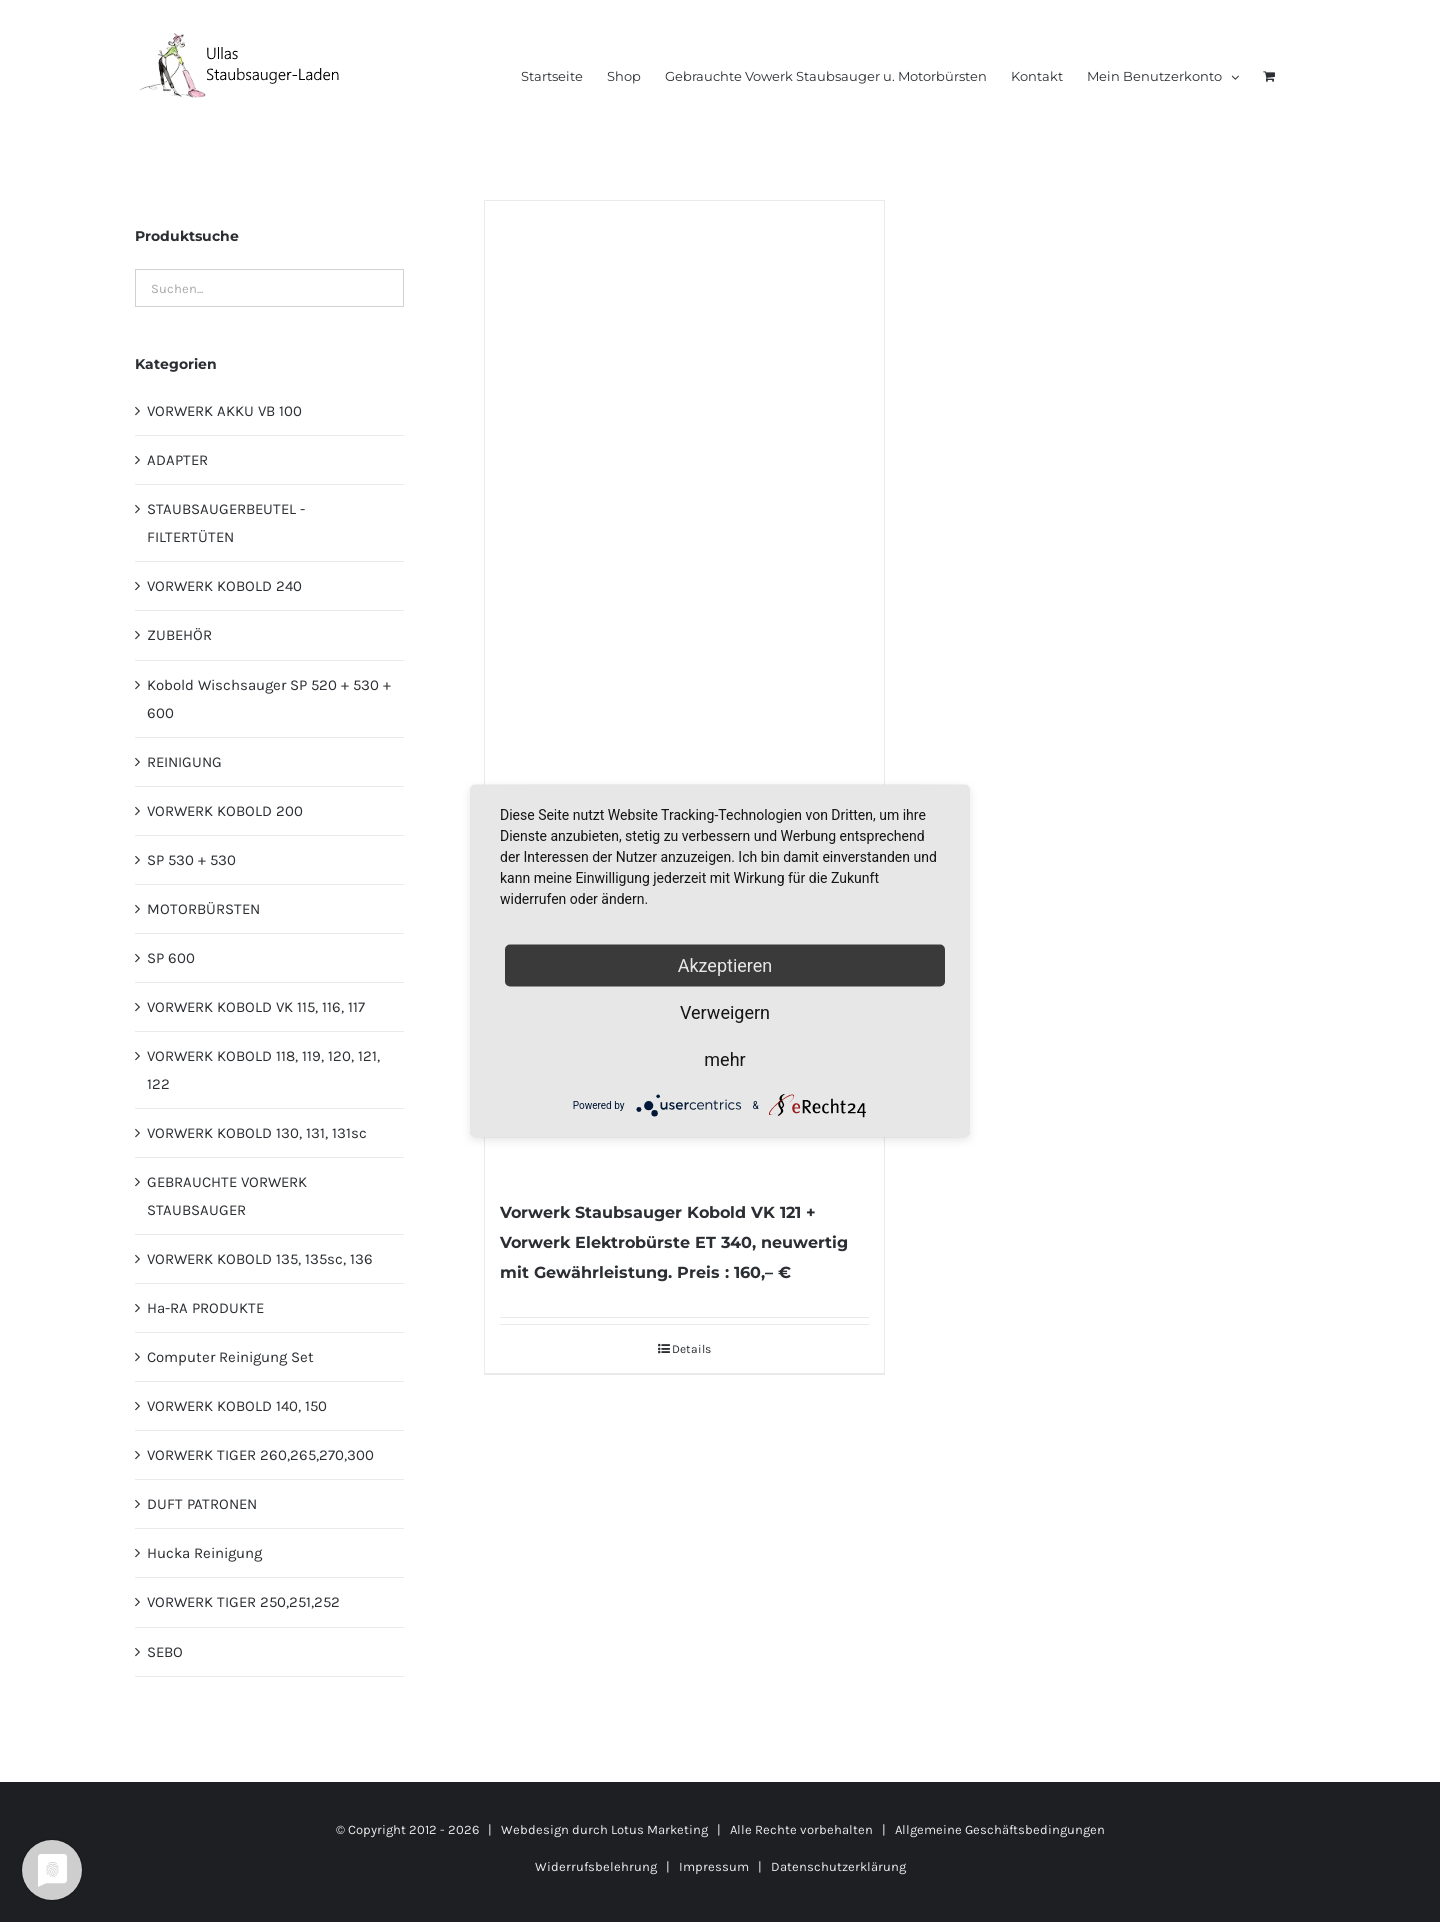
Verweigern (725, 1012)
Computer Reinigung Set (230, 1357)
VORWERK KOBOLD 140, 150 (237, 1406)
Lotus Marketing (659, 1829)
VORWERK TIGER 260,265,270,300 (260, 1455)
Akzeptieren (725, 965)
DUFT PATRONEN (202, 1504)
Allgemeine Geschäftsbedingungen (1000, 1829)
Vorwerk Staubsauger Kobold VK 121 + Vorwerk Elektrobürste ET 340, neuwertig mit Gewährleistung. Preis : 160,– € (674, 1242)
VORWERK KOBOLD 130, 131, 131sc (257, 1133)
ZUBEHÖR (179, 635)
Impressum (714, 1866)
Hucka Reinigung (204, 1553)
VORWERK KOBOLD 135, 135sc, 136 (260, 1259)
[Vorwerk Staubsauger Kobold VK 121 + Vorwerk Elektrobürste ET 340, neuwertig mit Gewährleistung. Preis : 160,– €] (684, 689)
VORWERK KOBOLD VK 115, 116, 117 (256, 1007)
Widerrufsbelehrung (596, 1866)
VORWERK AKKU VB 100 (224, 411)
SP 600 (171, 958)
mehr (724, 1059)
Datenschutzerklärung (838, 1866)
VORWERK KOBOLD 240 (224, 586)
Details (691, 1349)
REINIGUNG (184, 762)
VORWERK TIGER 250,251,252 (243, 1602)
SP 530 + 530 (191, 860)
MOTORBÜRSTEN (203, 909)
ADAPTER (177, 460)
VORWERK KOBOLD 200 (225, 811)
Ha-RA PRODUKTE (205, 1308)
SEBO (165, 1652)
